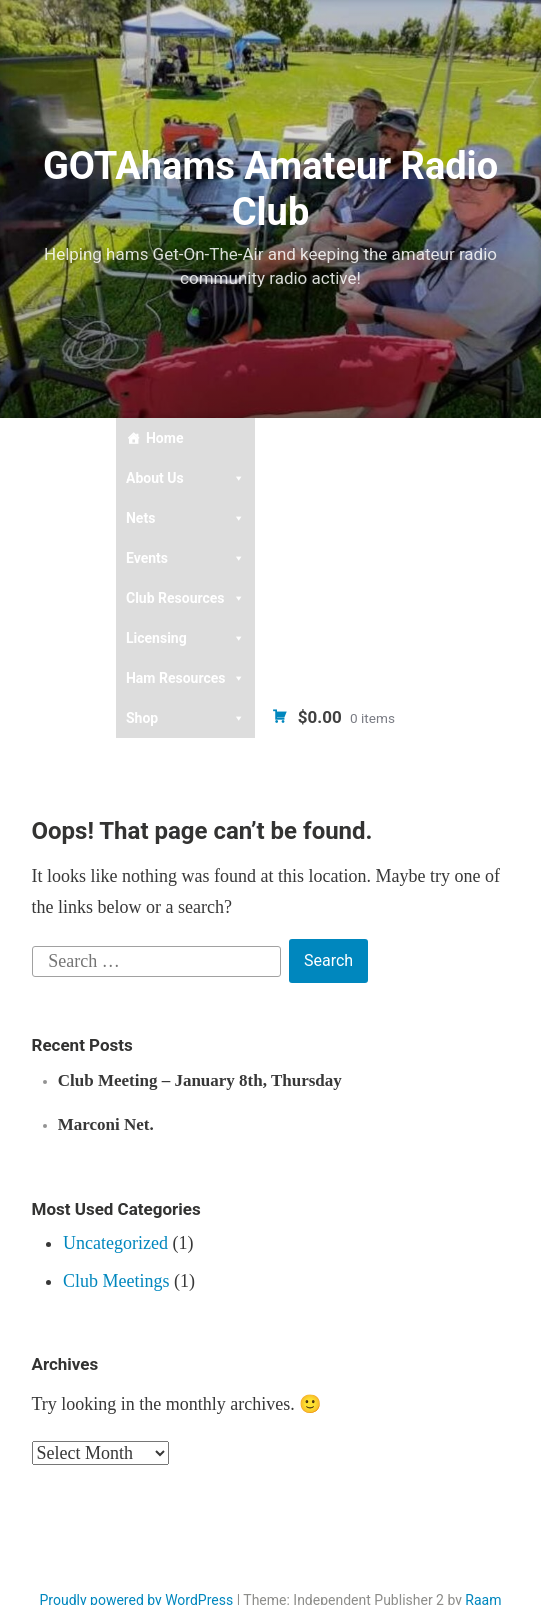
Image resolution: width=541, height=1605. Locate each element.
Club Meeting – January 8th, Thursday (200, 1080)
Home (164, 438)
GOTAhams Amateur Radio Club (270, 189)
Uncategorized (115, 1243)
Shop (186, 718)
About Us (186, 478)
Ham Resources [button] (186, 678)
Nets (186, 518)
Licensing (186, 638)
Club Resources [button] (186, 598)
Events (186, 558)
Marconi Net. (106, 1124)
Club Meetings (116, 1281)
